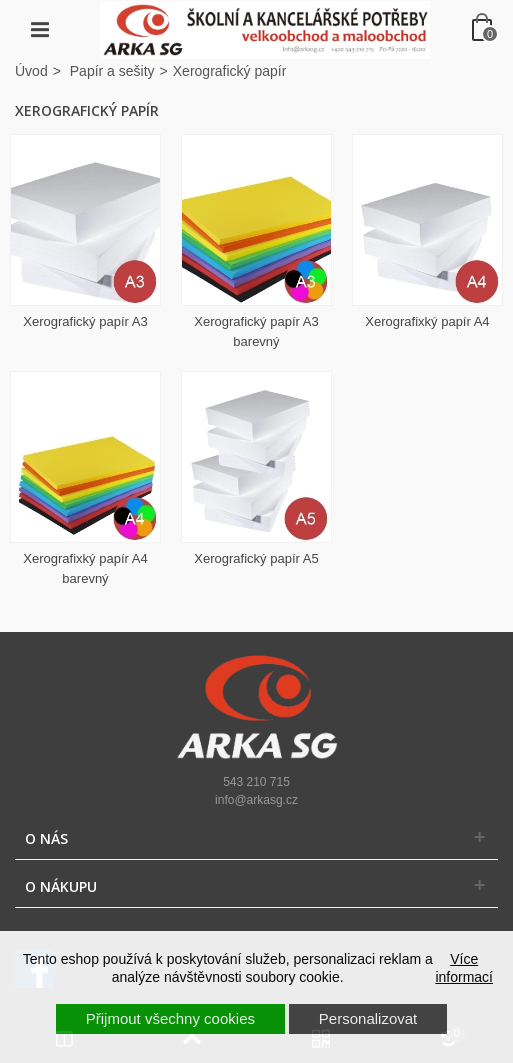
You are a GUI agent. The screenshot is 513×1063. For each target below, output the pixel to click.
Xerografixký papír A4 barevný (85, 568)
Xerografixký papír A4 (427, 321)
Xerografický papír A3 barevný (256, 331)
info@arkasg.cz (256, 800)
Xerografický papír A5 (256, 558)
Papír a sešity (112, 71)
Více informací (464, 968)
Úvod (31, 71)
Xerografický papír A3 (85, 321)
